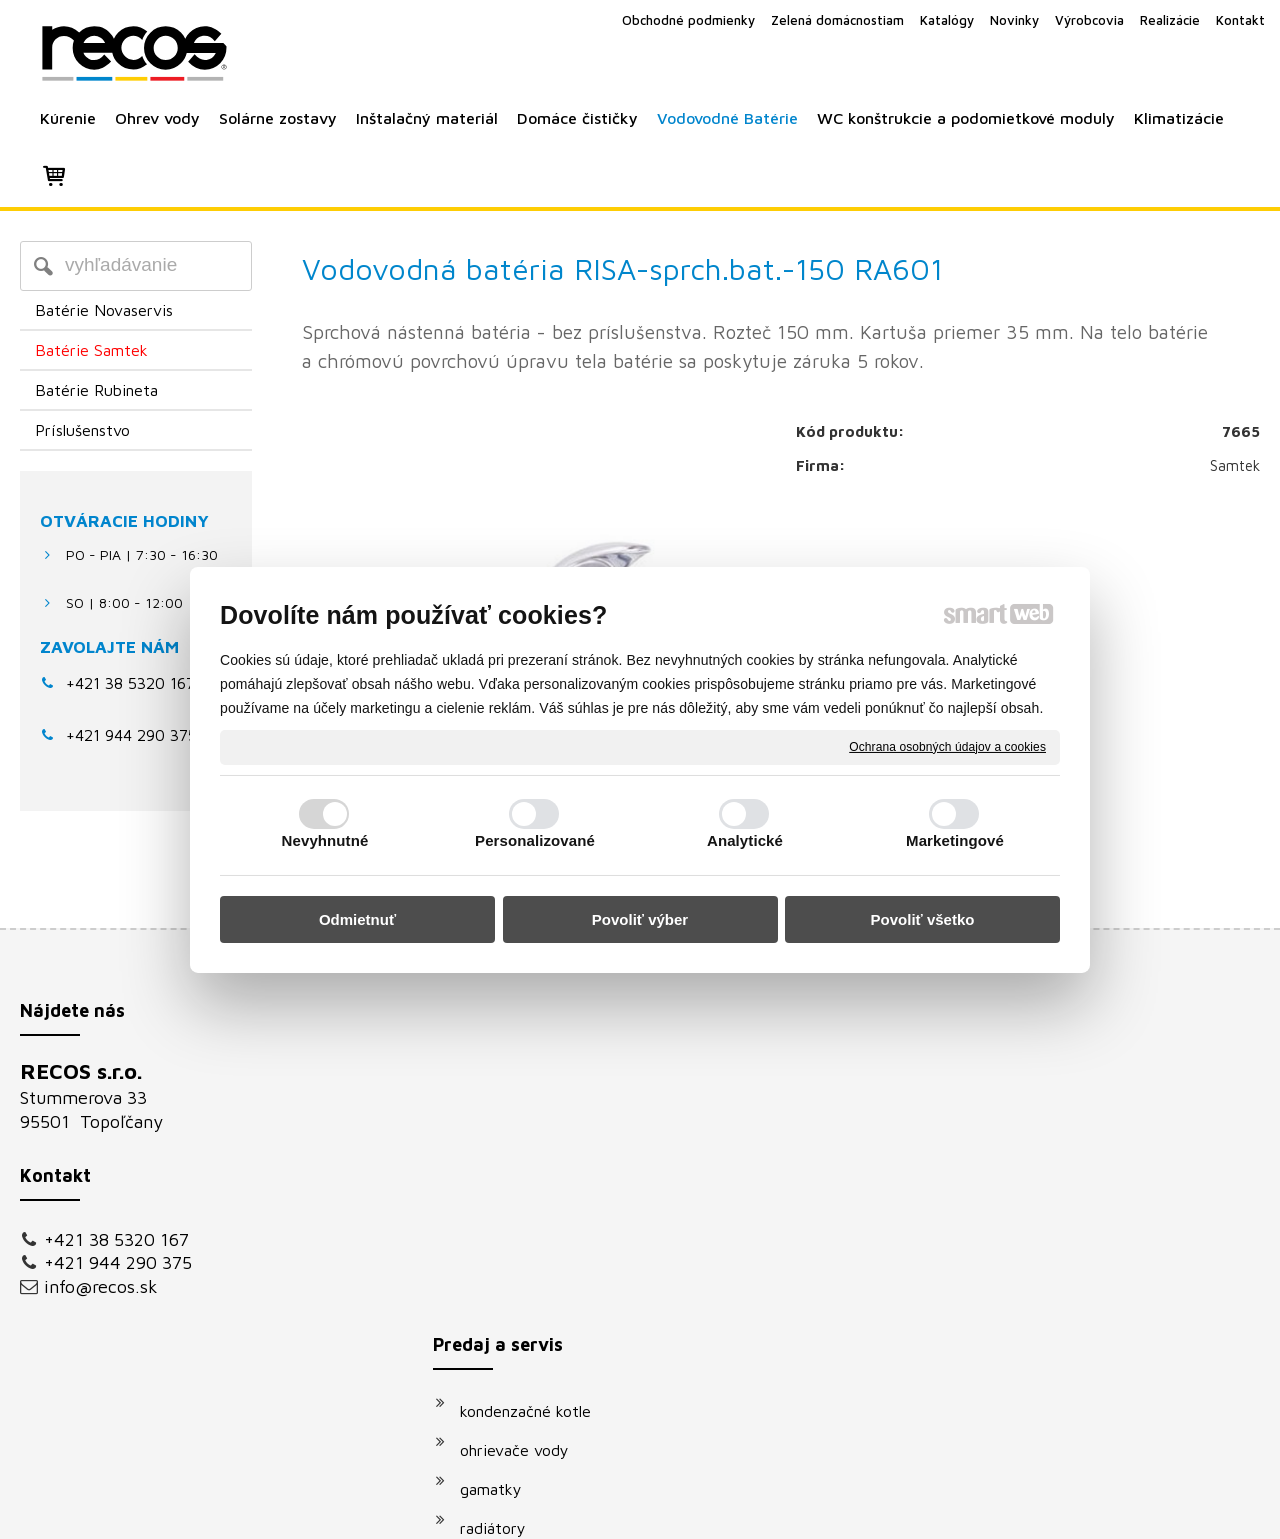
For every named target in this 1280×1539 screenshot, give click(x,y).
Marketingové (955, 840)
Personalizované (535, 840)
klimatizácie (512, 1350)
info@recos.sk (101, 1286)
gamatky (501, 1155)
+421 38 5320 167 (130, 683)
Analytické (745, 840)
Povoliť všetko (923, 919)
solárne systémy (528, 1233)
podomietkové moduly (549, 1311)
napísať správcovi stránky (617, 1509)
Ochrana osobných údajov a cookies (947, 746)
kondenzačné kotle (535, 1077)
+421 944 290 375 (118, 1262)
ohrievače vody (524, 1116)
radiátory (503, 1194)
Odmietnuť (357, 919)
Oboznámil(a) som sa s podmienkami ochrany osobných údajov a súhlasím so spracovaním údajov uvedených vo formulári (1073, 1312)
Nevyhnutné (325, 840)
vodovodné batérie (537, 1272)
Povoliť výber (640, 919)
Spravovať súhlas (978, 1509)
